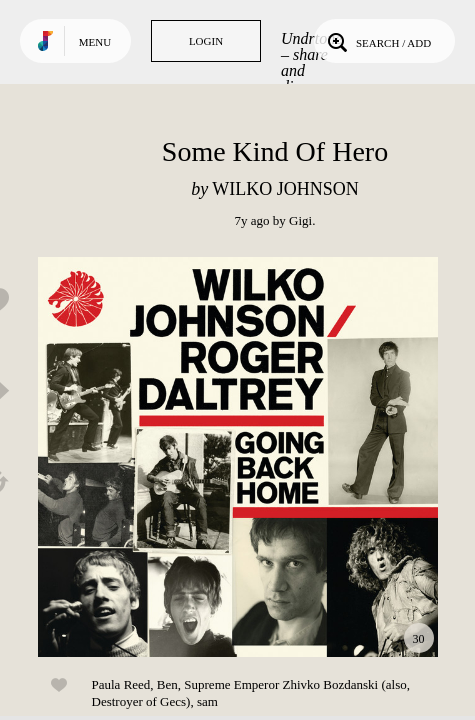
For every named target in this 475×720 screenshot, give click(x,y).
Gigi (300, 220)
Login (206, 41)
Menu (95, 42)
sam (207, 701)
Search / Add (377, 41)
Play (238, 457)
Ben (167, 684)
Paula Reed (121, 684)
